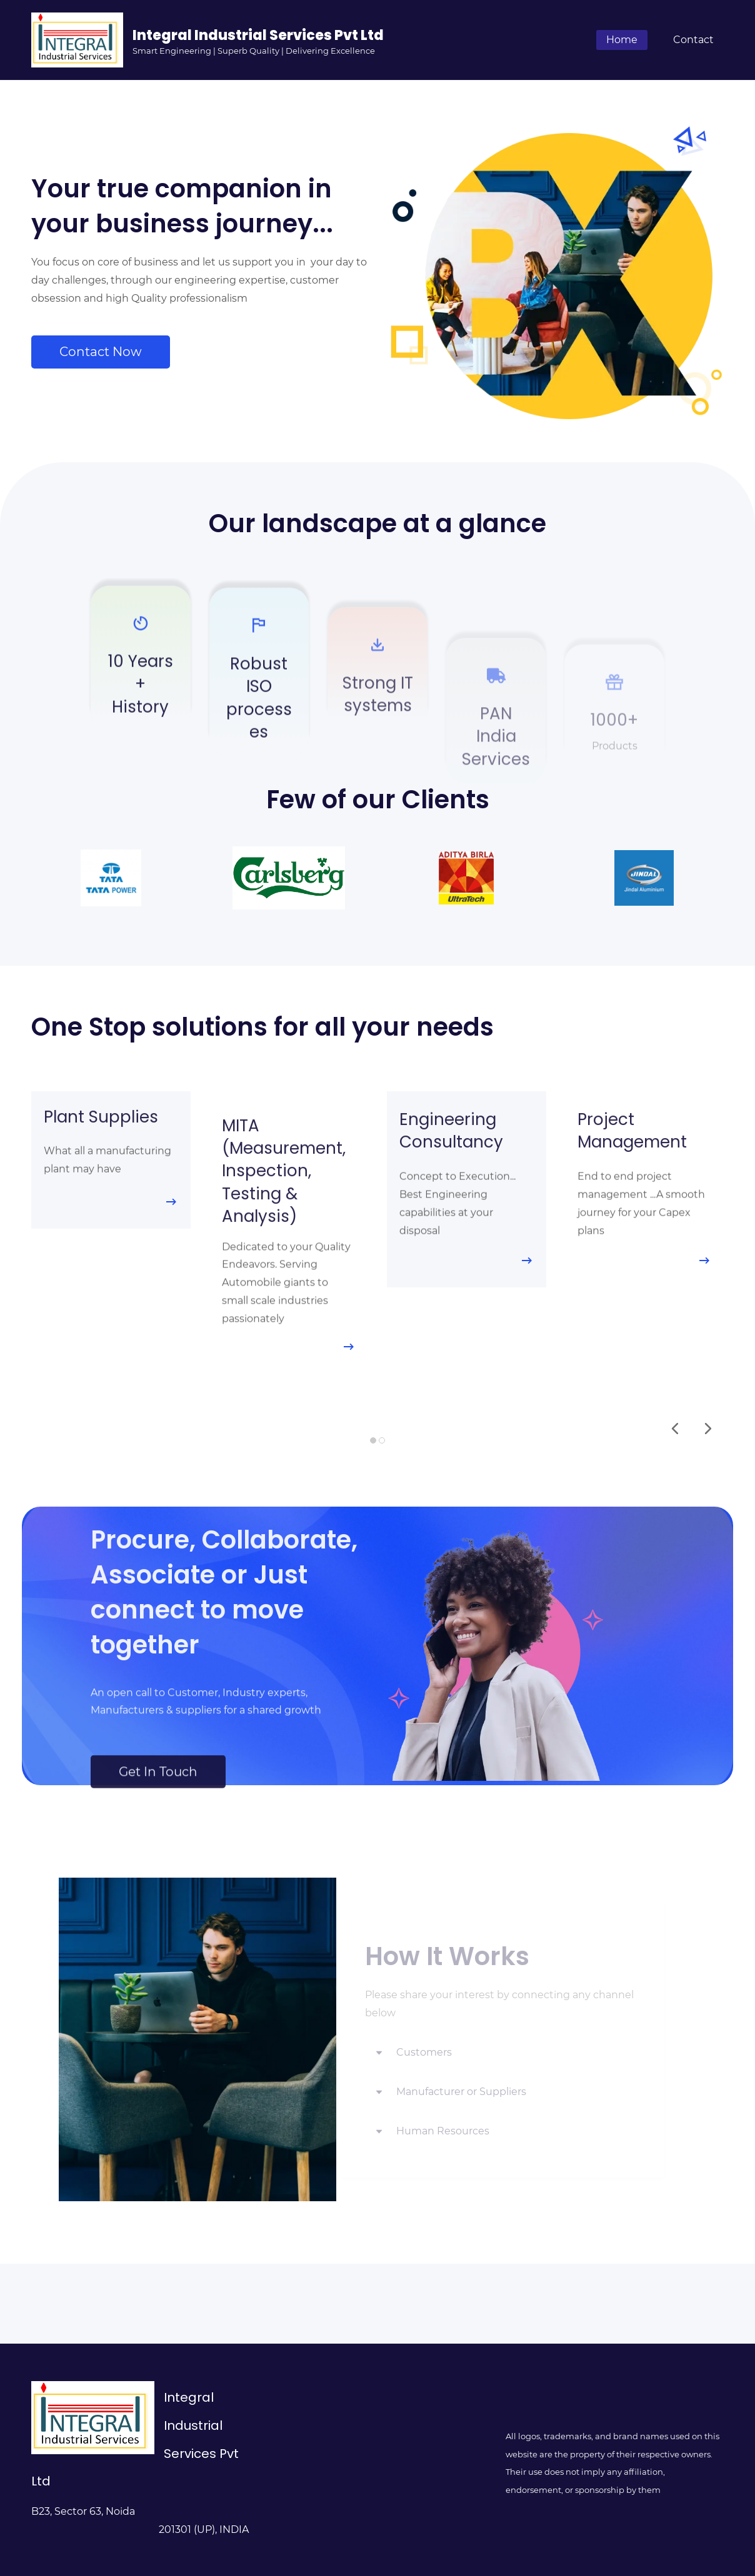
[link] (111, 858)
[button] (675, 1428)
